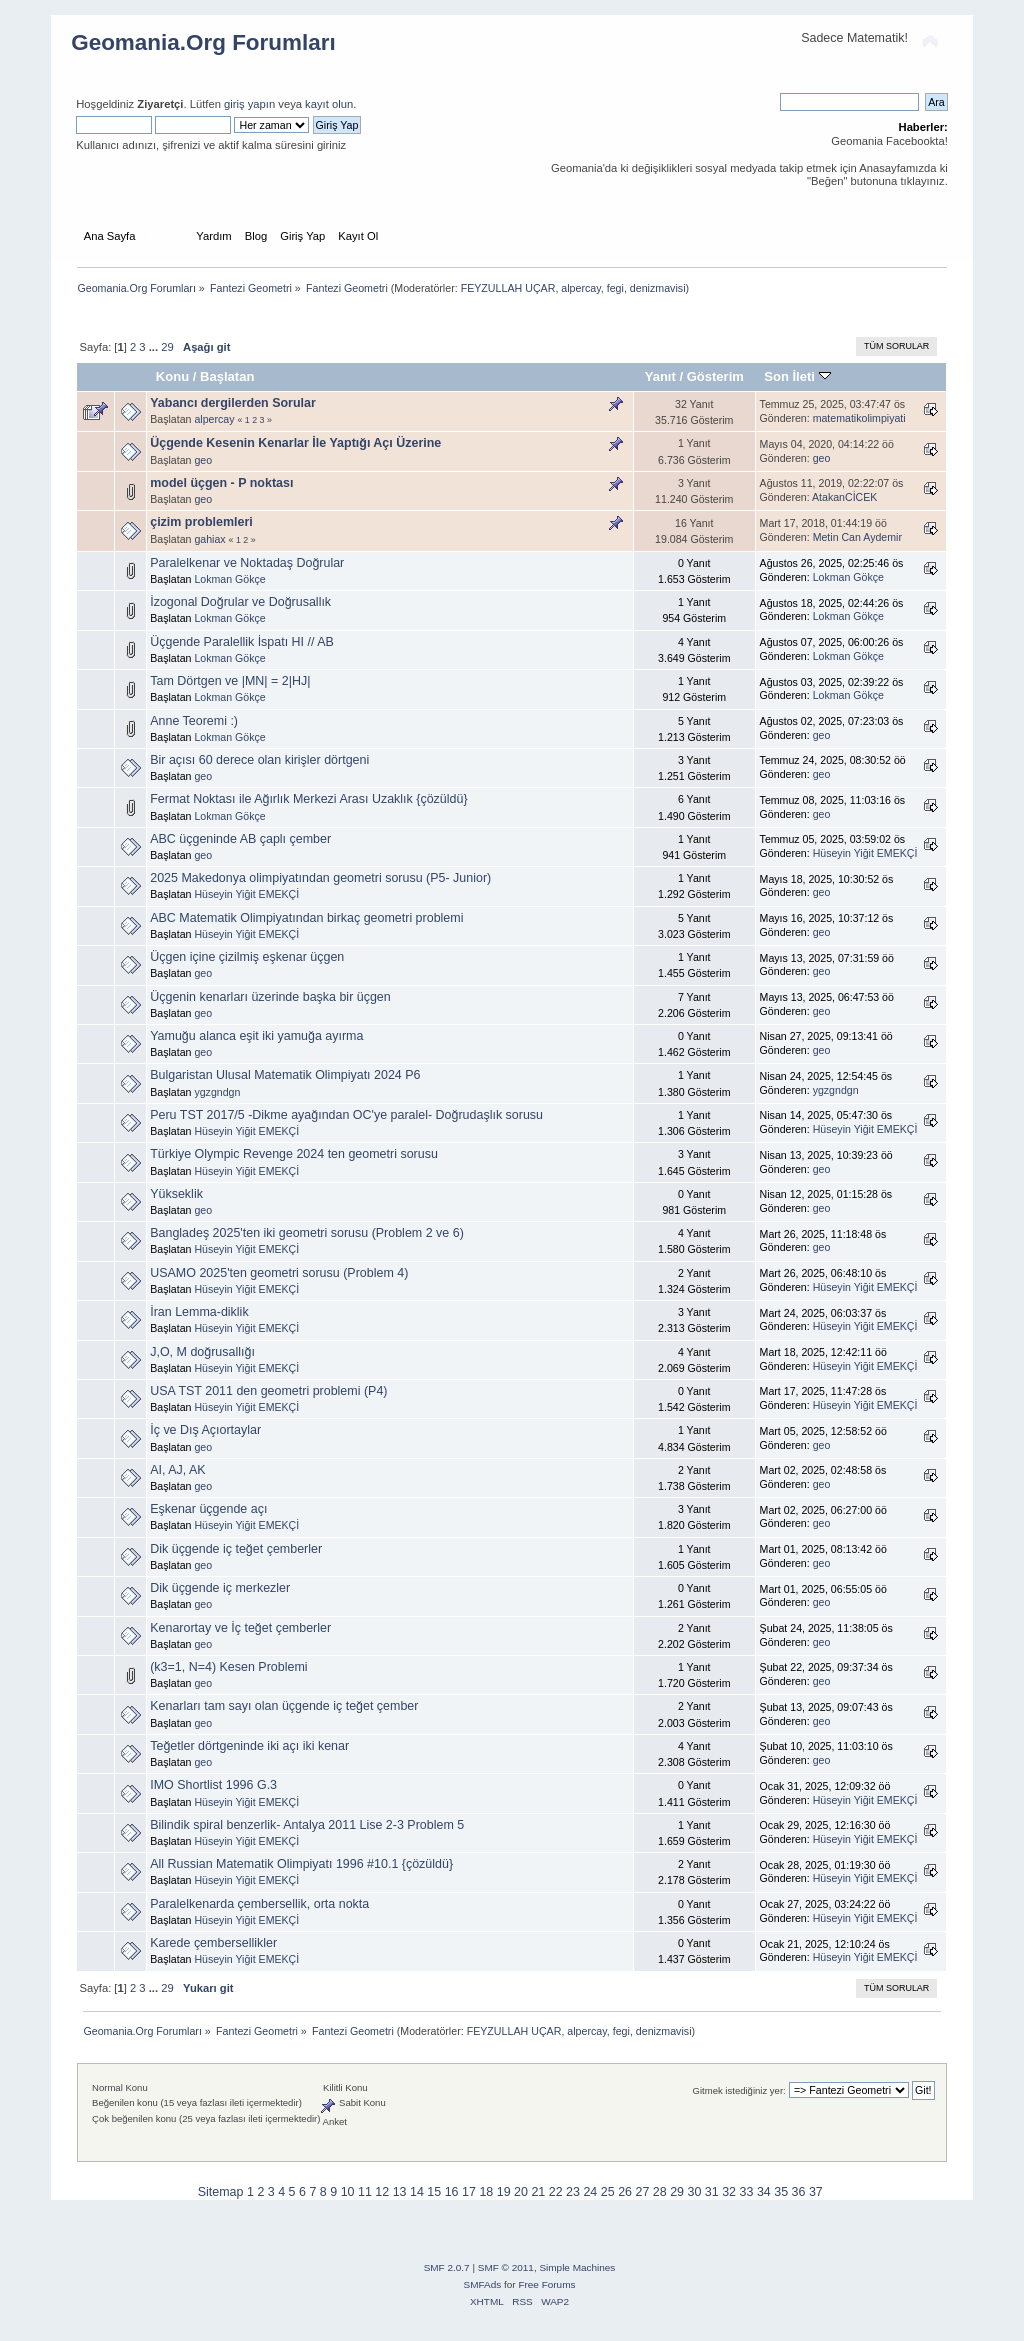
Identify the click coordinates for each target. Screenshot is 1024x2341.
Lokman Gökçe (229, 579)
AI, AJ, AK (177, 1470)
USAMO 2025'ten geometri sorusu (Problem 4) (279, 1273)
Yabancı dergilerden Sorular (233, 403)
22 (556, 2192)
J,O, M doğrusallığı (202, 1352)
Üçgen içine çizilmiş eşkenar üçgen (247, 957)
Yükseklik (176, 1194)
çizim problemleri (201, 522)
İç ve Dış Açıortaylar (205, 1430)
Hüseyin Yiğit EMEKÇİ (865, 853)
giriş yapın (249, 104)
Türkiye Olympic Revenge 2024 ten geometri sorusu (294, 1154)
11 (365, 2192)
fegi (615, 288)
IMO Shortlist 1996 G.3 (213, 1785)
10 (348, 2192)
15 (434, 2192)
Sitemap (221, 2192)
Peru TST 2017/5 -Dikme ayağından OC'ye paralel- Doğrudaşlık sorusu (346, 1115)
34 (764, 2192)
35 (781, 2192)
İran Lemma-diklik (199, 1312)
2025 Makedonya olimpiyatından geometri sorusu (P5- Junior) (320, 878)
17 (469, 2192)
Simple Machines (577, 2267)
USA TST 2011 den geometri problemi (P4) (268, 1391)
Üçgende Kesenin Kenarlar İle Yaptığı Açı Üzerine (295, 443)
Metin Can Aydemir (857, 537)
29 (167, 347)
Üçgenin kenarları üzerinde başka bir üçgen (270, 997)
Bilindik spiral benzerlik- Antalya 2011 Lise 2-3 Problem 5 (307, 1825)
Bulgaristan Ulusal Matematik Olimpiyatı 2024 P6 (285, 1075)
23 (573, 2192)
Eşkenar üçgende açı (208, 1509)
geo (203, 460)
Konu (172, 376)
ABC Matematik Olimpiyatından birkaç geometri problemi (306, 918)
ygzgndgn (217, 1092)
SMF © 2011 (506, 2267)
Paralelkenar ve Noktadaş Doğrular (247, 563)
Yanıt (660, 376)
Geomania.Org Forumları (203, 42)
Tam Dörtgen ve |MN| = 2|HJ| (230, 681)
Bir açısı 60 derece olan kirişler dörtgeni (259, 760)
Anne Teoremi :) (194, 721)
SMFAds (483, 2284)
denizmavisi (658, 288)
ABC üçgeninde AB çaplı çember (240, 839)
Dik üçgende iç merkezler (220, 1588)
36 (799, 2192)
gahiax (209, 539)
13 (400, 2192)
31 (712, 2192)
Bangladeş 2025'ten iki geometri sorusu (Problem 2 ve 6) (307, 1233)
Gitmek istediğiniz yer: (739, 2090)
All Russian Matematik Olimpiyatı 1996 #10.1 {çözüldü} (301, 1864)
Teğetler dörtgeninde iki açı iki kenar (249, 1746)
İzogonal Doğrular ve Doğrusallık (240, 602)
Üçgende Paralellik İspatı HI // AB (242, 642)
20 (521, 2192)
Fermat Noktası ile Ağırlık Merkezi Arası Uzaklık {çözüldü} (308, 799)
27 (642, 2192)
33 (747, 2192)
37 (816, 2192)
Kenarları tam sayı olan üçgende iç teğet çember (284, 1706)
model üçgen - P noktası (221, 483)
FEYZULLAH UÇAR (508, 288)
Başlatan (227, 376)
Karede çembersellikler (213, 1943)
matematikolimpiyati (859, 418)
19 (504, 2192)
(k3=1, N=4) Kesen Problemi (228, 1667)
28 (660, 2192)
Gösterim (715, 376)
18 (486, 2192)
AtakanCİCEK (844, 497)
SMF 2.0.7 (447, 2267)
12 (382, 2192)
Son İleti (797, 376)
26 (625, 2192)
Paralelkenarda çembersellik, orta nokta (259, 1904)
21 (538, 2192)
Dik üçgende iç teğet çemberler (236, 1549)
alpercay (581, 288)
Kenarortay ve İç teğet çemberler (240, 1628)
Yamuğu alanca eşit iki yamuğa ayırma (256, 1036)
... (155, 347)
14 (417, 2192)
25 (608, 2192)
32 (729, 2192)
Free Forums (546, 2284)
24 (590, 2192)
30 (695, 2192)
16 (452, 2192)
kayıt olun (329, 104)
